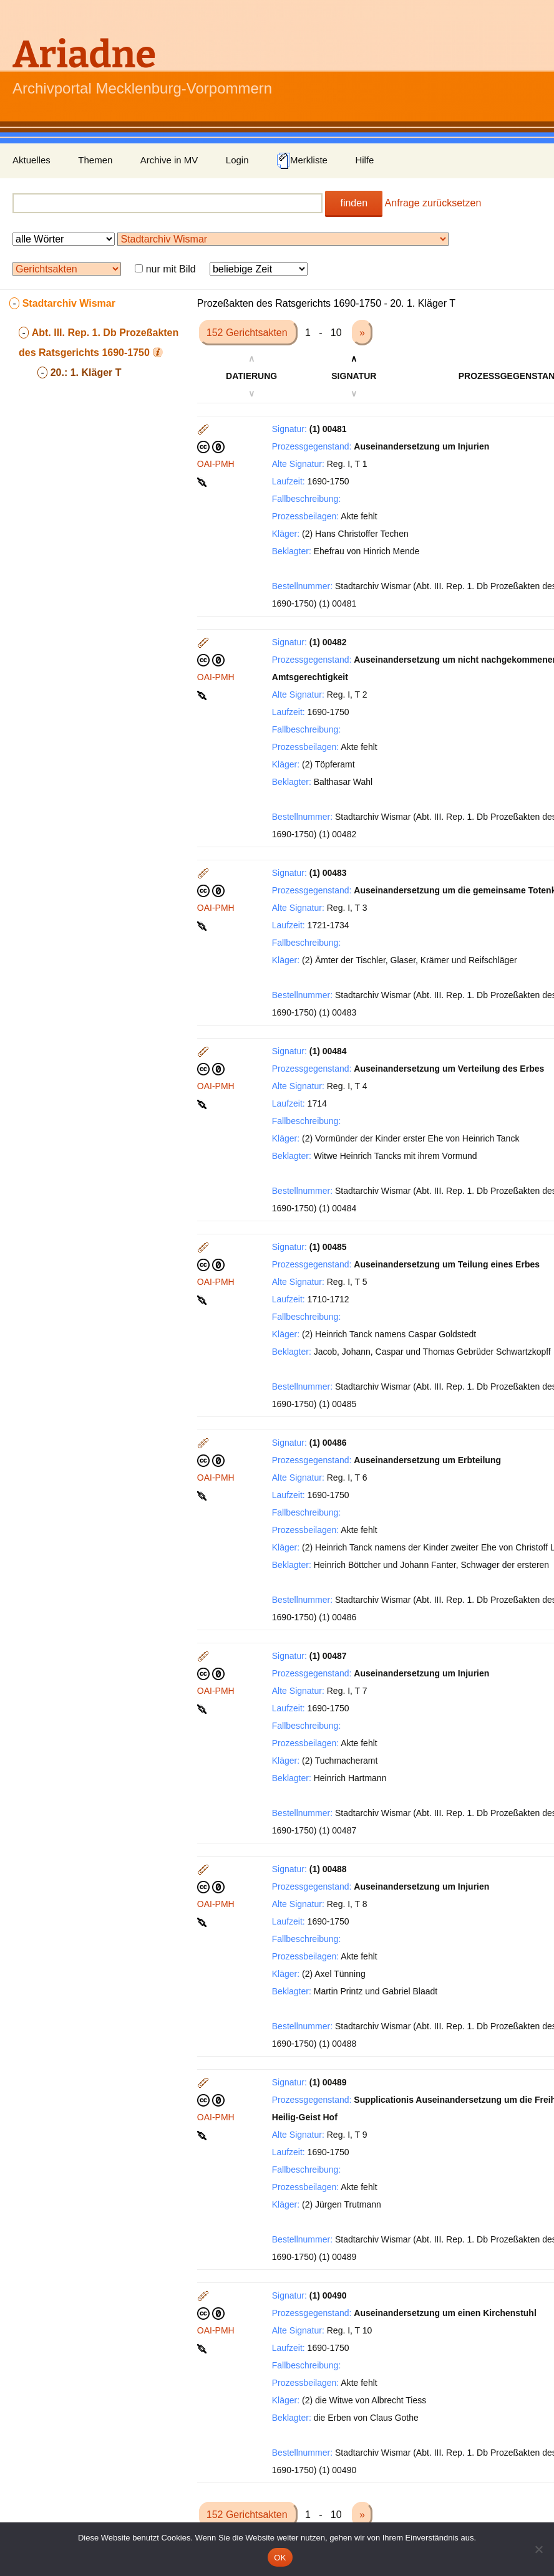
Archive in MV (169, 160)
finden (353, 203)
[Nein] (538, 2549)
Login (237, 160)
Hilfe (364, 160)
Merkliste (302, 161)
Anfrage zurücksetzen (433, 203)
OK (280, 2557)
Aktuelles (31, 160)
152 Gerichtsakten (248, 332)
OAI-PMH (216, 464)
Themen (95, 160)
